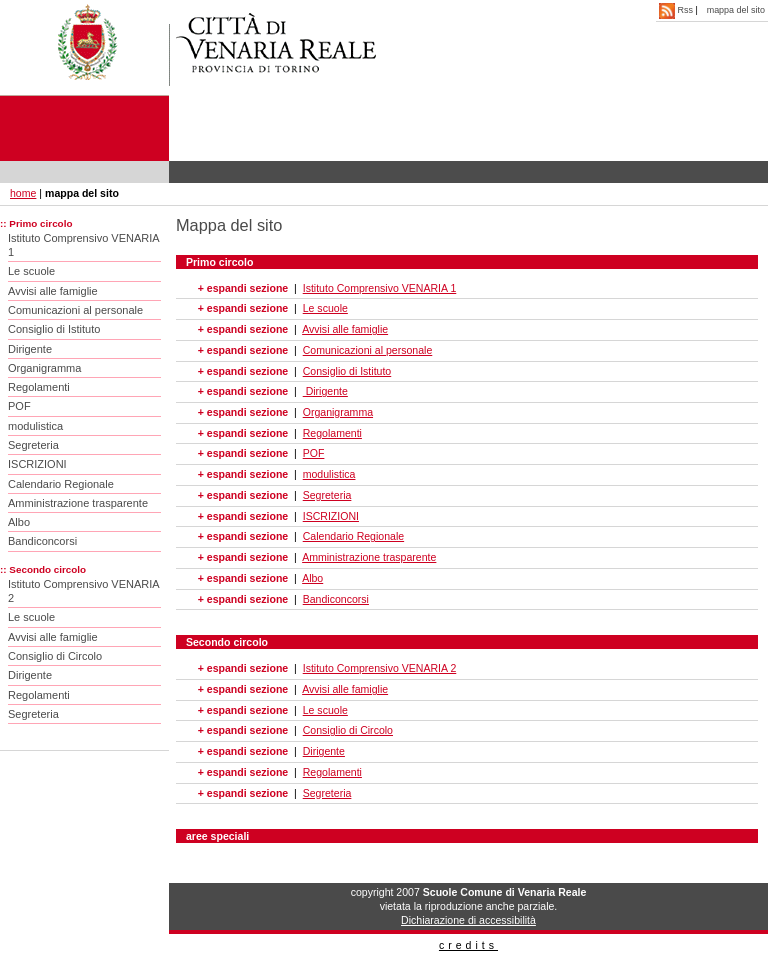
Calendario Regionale (61, 484)
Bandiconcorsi (42, 541)
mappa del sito (736, 10)
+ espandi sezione (243, 288)
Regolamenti (39, 387)
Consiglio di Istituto (54, 329)
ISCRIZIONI (37, 464)
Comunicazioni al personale (75, 310)
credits (468, 945)
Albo (19, 522)
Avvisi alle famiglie (53, 291)
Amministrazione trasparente (78, 503)
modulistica (35, 426)
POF (19, 406)
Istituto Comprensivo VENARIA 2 (84, 591)
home (23, 193)
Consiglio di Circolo (55, 656)
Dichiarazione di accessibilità (468, 920)
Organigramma (44, 368)
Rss (677, 10)
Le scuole (31, 271)
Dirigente (30, 349)
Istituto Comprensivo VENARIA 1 (84, 245)
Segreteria (33, 445)
